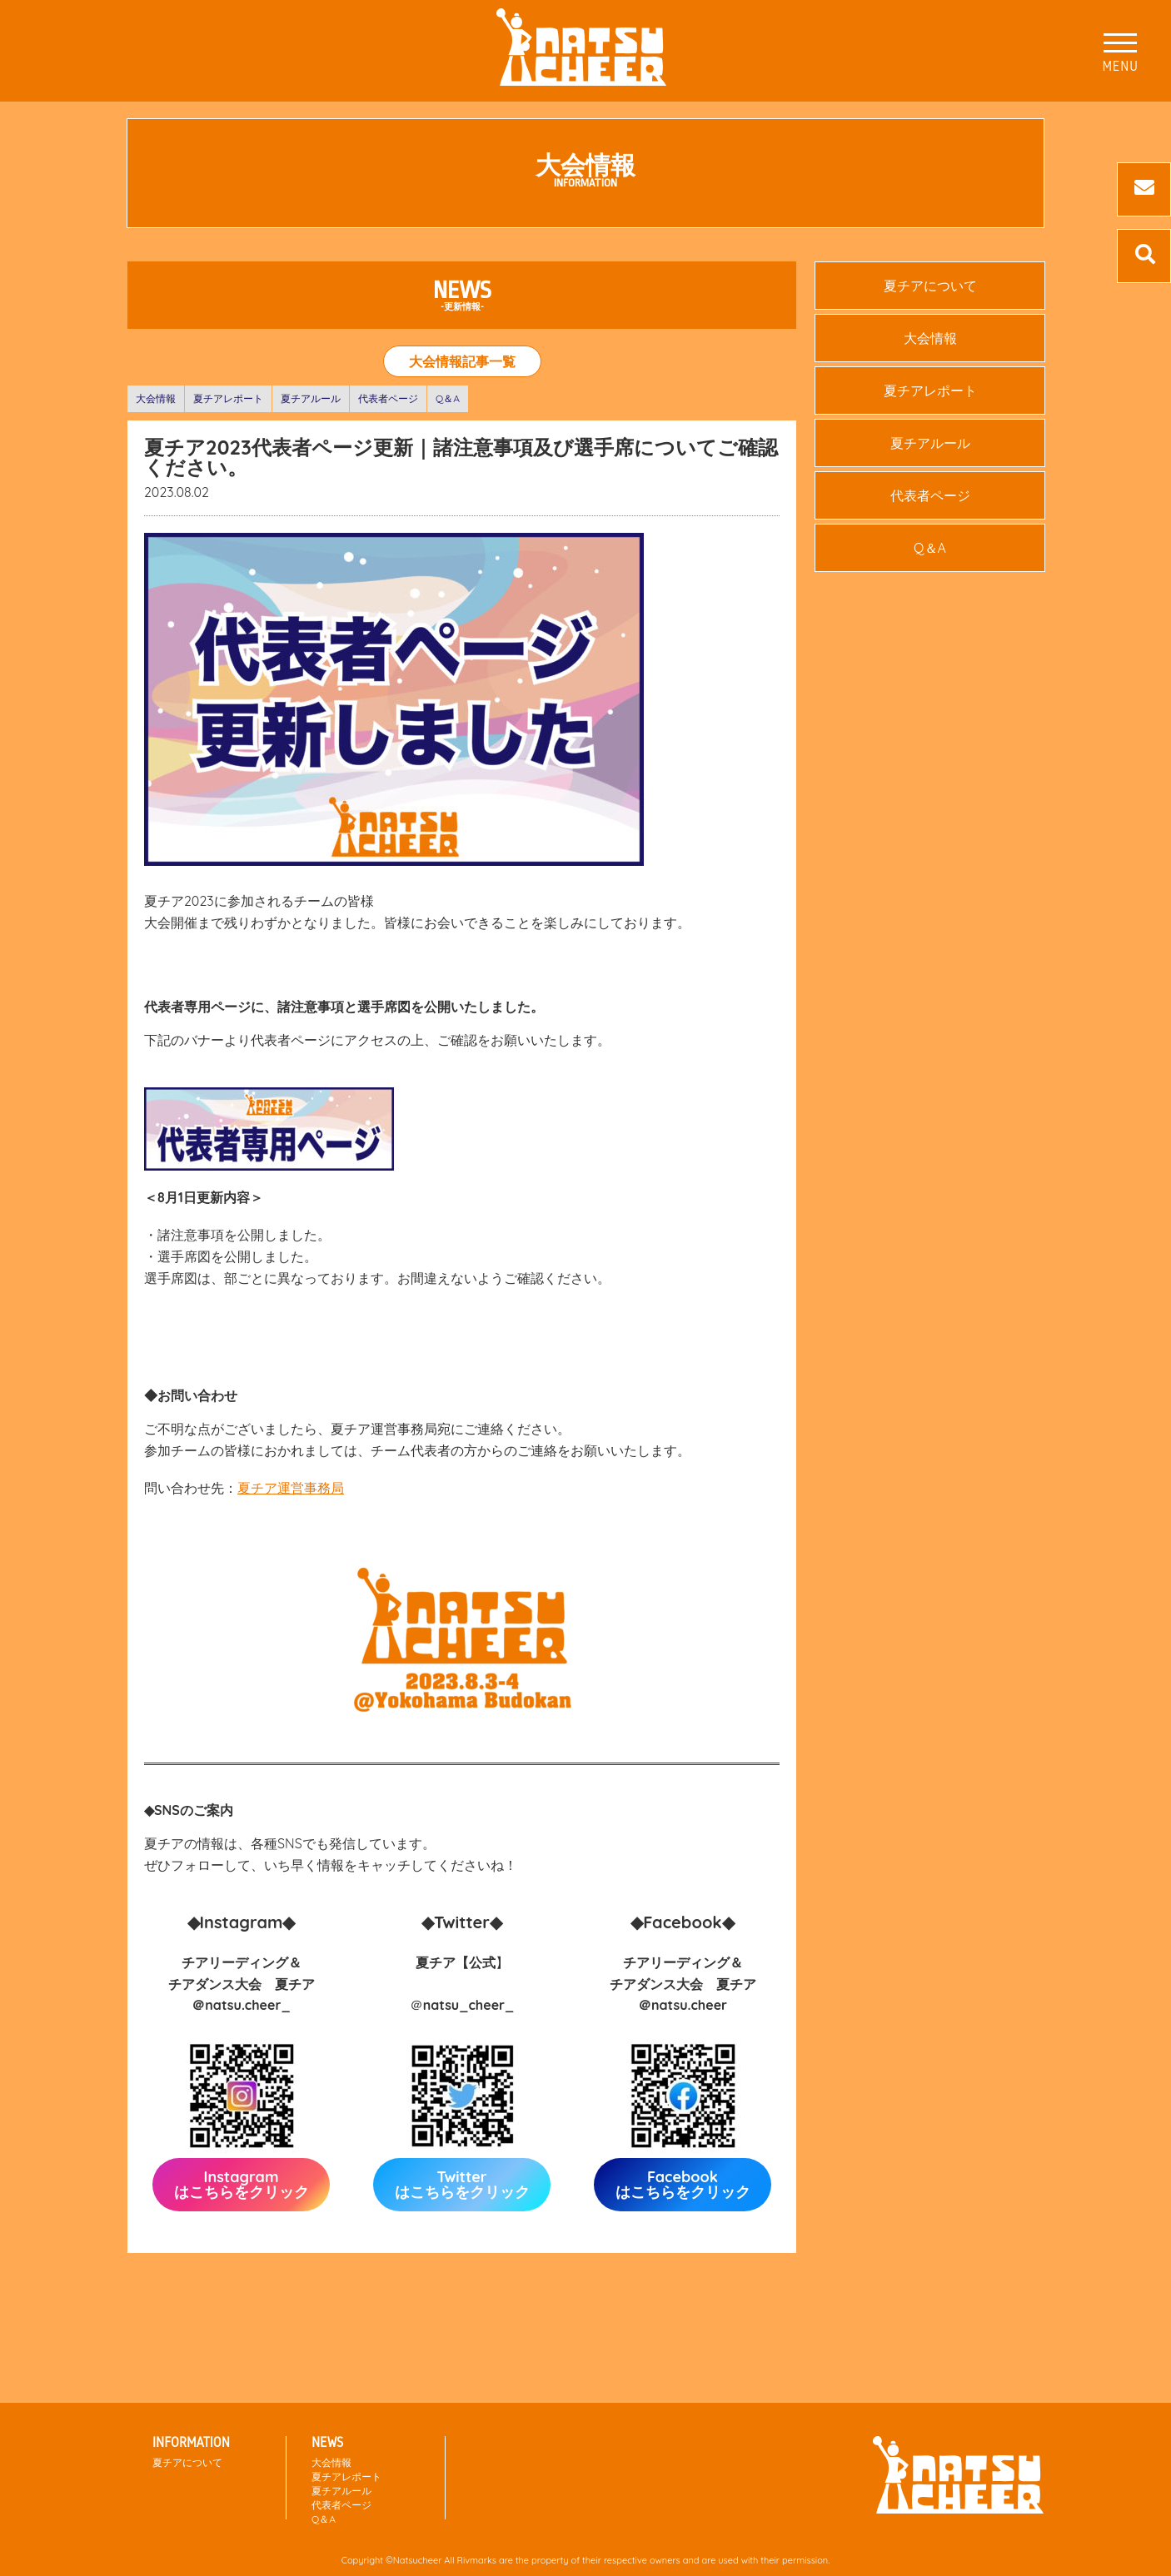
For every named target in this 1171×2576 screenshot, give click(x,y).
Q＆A (448, 398)
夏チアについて (930, 285)
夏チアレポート (228, 398)
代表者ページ (388, 398)
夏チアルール (311, 398)
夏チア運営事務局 (290, 1487)
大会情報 (156, 398)
